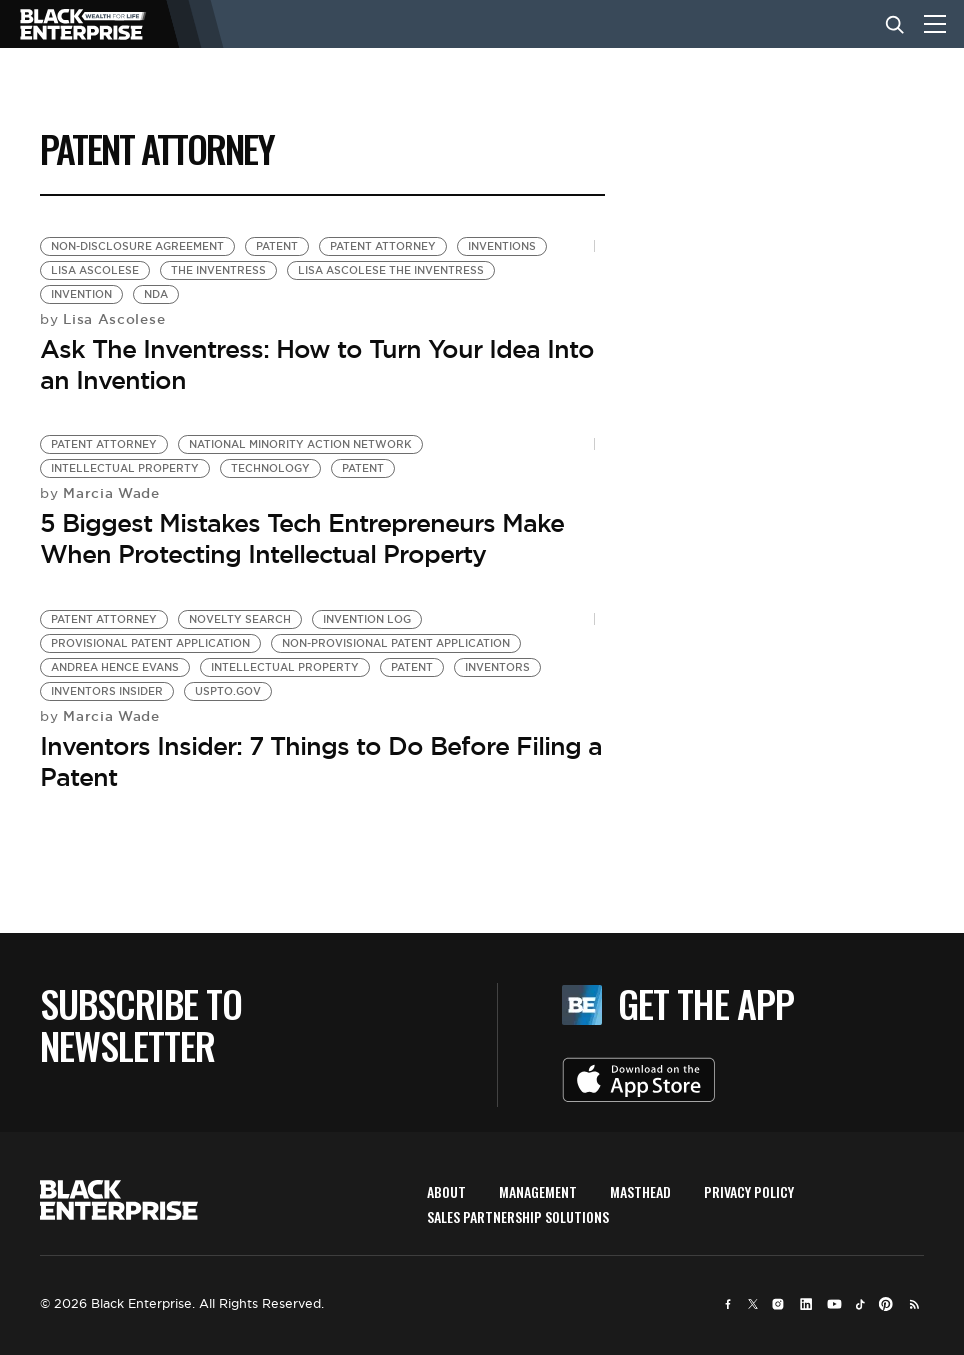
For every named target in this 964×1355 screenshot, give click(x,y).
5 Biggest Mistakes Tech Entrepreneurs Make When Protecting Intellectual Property (302, 538)
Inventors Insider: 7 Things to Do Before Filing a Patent (321, 761)
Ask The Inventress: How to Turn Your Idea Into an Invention (317, 364)
